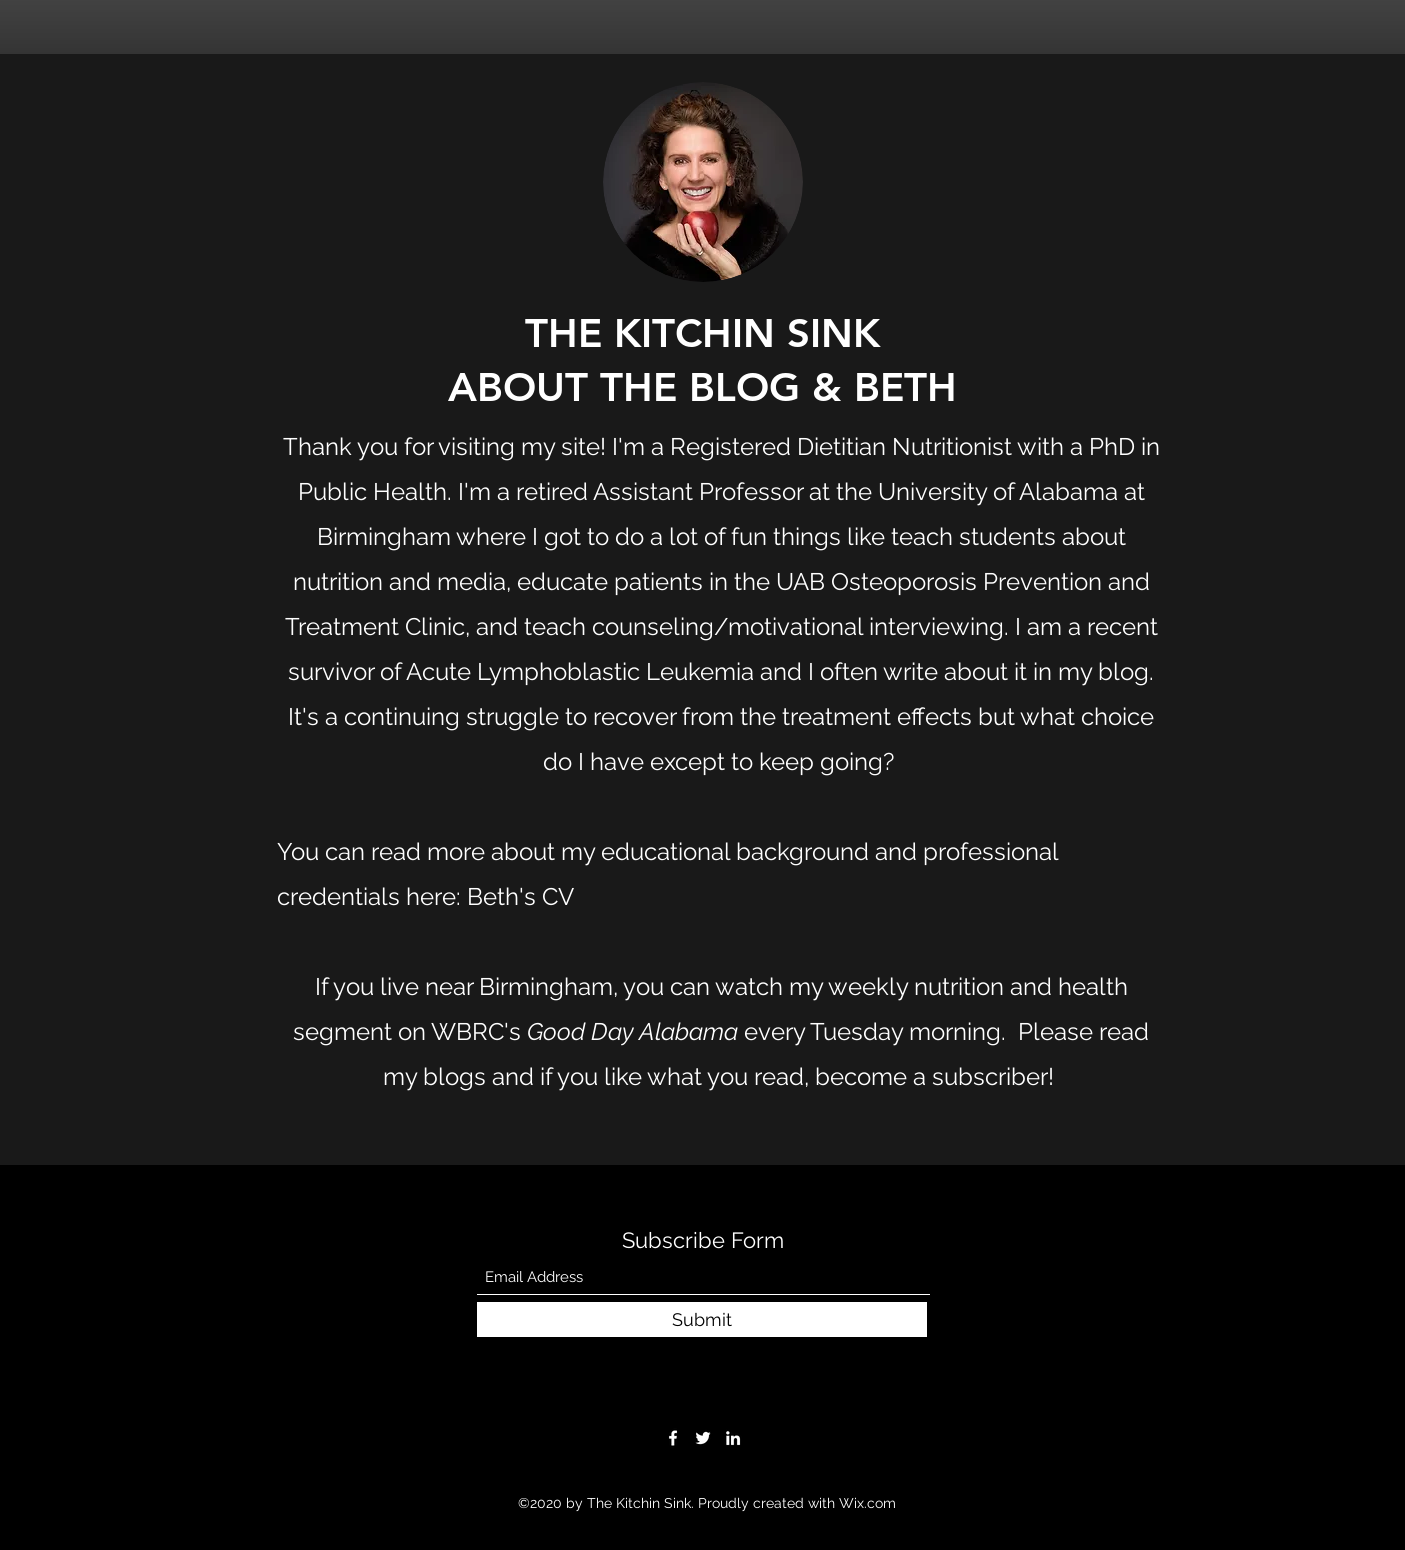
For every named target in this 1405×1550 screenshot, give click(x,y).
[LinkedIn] (733, 1438)
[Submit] (702, 1319)
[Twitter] (703, 1438)
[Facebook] (673, 1438)
